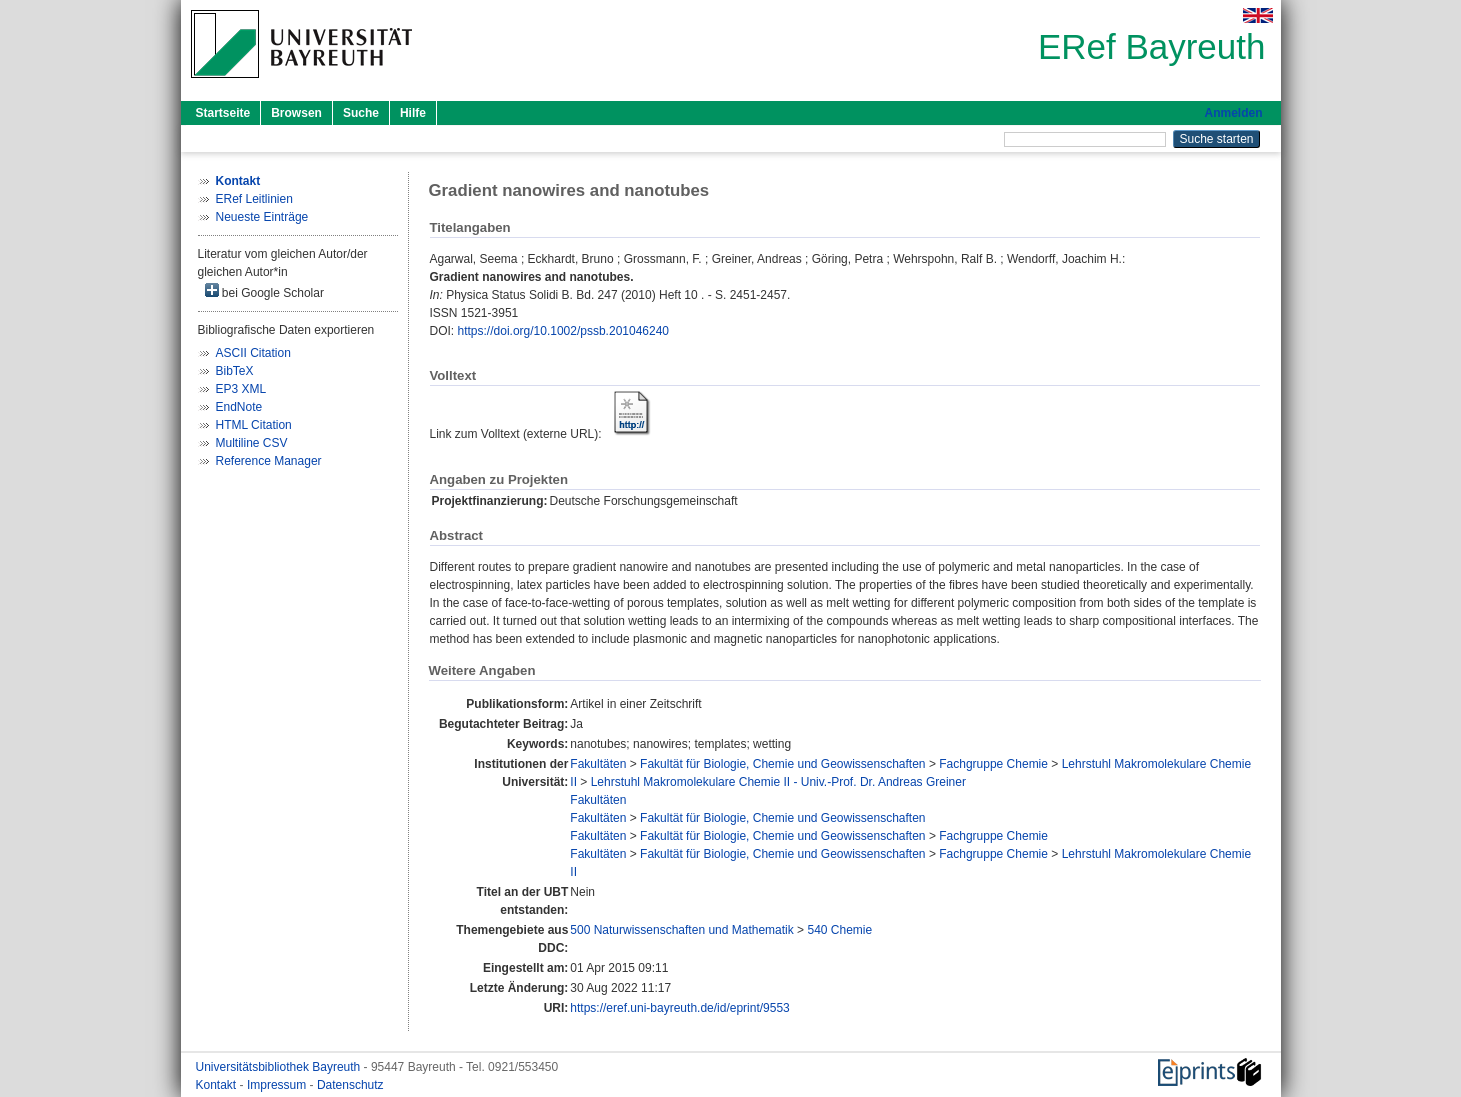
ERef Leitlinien (254, 199)
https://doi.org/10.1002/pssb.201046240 (564, 331)
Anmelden (1233, 113)
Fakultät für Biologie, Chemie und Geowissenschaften (783, 764)
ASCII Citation (253, 353)
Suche (361, 113)
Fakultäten (598, 764)
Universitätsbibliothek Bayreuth (280, 1067)
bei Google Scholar (264, 291)
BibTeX (235, 371)
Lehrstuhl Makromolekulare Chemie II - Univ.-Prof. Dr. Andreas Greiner (778, 782)
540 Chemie (839, 930)
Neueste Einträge (262, 217)
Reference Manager (269, 461)
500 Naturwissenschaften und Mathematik (681, 930)
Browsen (296, 113)
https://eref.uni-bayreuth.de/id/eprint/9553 (679, 1008)
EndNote (239, 407)
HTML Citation (254, 425)
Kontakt (218, 1085)
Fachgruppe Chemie (993, 764)
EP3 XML (241, 389)
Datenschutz (350, 1085)
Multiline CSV (252, 443)
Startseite (223, 113)
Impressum (278, 1085)
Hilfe (413, 113)
